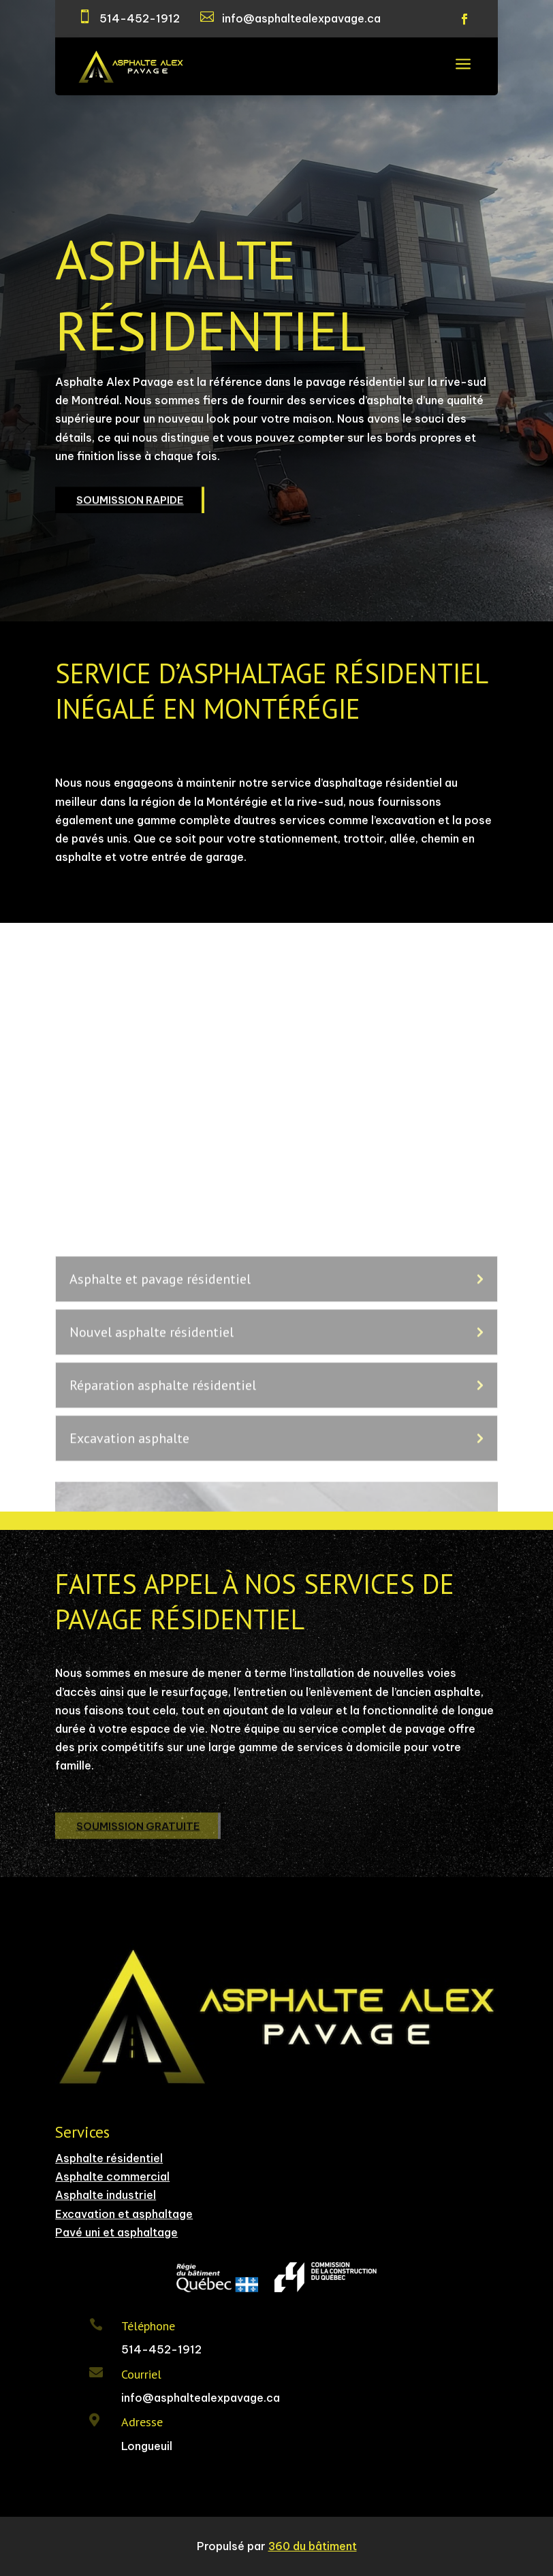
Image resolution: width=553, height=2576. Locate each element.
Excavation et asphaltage (124, 2214)
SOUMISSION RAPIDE (130, 504)
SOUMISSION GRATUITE (138, 1832)
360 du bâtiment (312, 2546)
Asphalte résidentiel (109, 2158)
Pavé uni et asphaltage (116, 2232)
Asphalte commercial (112, 2176)
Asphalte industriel (105, 2195)
